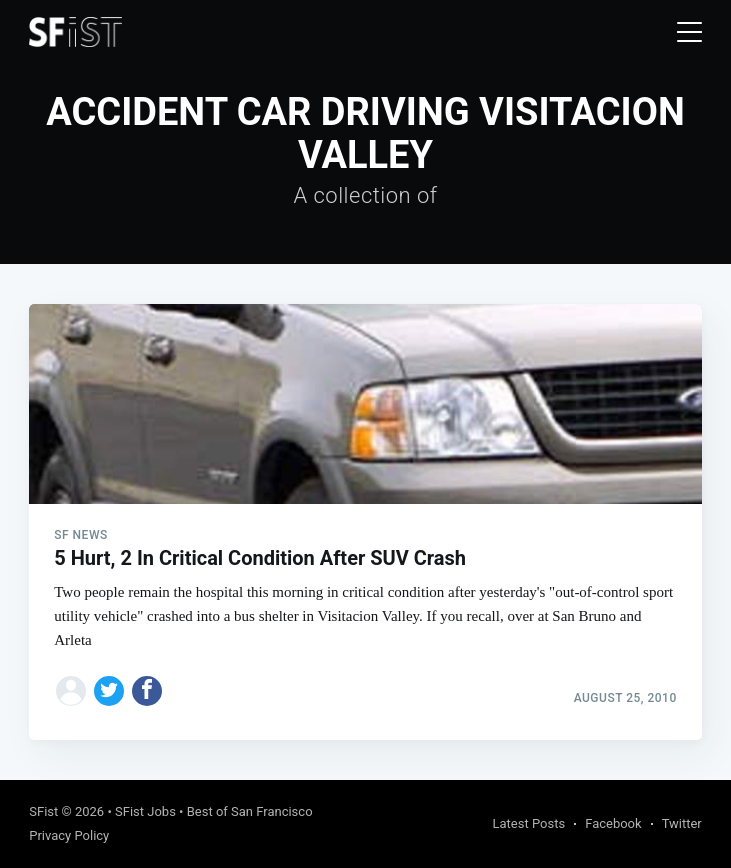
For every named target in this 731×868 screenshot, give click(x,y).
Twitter (682, 823)
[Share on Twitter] (109, 691)
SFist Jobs (145, 811)
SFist (43, 811)
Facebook (613, 823)
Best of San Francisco (250, 811)
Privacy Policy (69, 835)
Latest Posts (529, 823)
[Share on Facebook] (147, 691)
